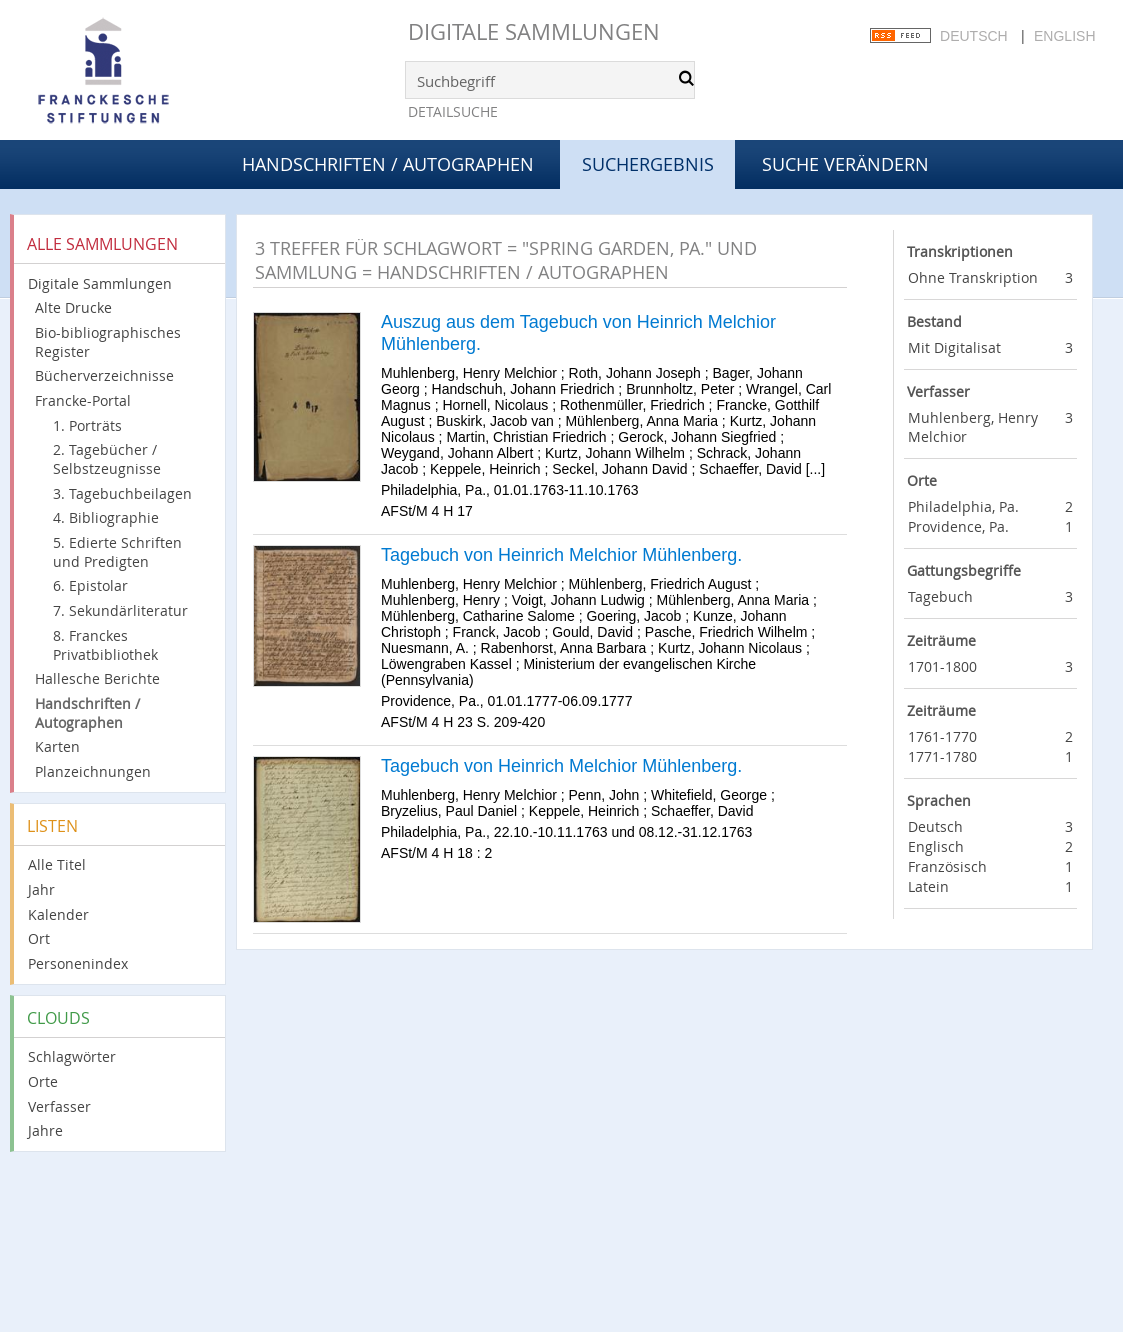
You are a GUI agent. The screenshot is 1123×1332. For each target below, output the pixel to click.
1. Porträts (87, 425)
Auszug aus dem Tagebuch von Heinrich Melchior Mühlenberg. (578, 333)
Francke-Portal (83, 400)
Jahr (41, 889)
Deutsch (974, 36)
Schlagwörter (72, 1056)
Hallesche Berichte (97, 678)
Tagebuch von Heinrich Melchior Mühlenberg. (561, 555)
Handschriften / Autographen (388, 164)
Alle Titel (57, 864)
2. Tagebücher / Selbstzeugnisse (107, 459)
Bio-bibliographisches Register (108, 342)
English (1064, 36)
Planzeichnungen (93, 771)
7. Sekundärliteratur (120, 610)
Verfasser (59, 1106)
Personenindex (78, 963)
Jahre (45, 1130)
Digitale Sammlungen (534, 31)
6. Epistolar (90, 585)
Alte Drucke (73, 307)
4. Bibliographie (106, 517)
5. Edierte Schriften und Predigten (117, 552)
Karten (57, 746)
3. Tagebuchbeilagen (122, 493)
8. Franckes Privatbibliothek (105, 645)
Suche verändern (845, 164)
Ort (39, 938)
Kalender (58, 914)
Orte (43, 1081)
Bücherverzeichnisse (104, 375)
